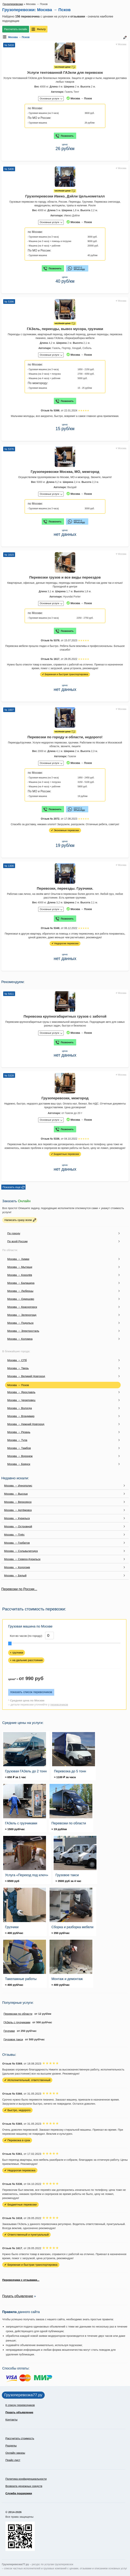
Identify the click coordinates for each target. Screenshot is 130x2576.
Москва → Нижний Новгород (25, 1424)
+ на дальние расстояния (26, 1660)
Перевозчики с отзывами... (20, 2279)
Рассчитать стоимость (19, 2438)
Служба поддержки (18, 2493)
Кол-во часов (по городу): (26, 1635)
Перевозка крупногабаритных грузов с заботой (65, 1016)
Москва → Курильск (17, 1518)
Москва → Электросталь (23, 1330)
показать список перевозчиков (31, 1692)
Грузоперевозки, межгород (65, 1098)
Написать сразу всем (18, 1220)
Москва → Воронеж (20, 1456)
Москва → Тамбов (19, 1448)
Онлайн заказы (15, 2452)
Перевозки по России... (19, 1589)
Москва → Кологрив (17, 1567)
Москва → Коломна (20, 1338)
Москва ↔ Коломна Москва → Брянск (27, 37)
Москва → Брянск (18, 1464)
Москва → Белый (15, 1575)
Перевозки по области (18, 2013)
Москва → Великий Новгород (26, 1376)
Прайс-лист (12, 2460)
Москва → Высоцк (16, 1493)
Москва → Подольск (20, 1322)
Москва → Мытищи (19, 1266)
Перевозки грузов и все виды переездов (65, 577)
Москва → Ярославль (21, 1392)
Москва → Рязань (18, 1432)
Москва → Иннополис (18, 1485)
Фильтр (41, 29)
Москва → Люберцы (20, 1290)
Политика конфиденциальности (26, 2478)
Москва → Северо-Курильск (22, 1559)
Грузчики (9, 2030)
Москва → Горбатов (17, 1542)
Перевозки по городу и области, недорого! (65, 737)
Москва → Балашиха (20, 1282)
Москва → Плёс (14, 1534)
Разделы (11, 2445)
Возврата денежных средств (23, 2486)
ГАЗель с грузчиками (17, 2022)
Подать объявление (17, 2296)
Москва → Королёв (19, 1274)
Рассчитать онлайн (15, 29)
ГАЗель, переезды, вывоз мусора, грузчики (65, 329)
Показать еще (12, 1187)
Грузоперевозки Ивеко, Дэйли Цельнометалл (65, 196)
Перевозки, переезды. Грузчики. (65, 888)
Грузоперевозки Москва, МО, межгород (65, 472)
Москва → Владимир (20, 1416)
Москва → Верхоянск (17, 1501)
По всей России (17, 1241)
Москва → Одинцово (20, 1298)
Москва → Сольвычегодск (21, 1550)
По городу (13, 1233)
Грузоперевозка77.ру (23, 2395)
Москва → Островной (18, 1526)
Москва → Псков (18, 1385)
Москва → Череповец (21, 1400)
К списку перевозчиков (20, 2405)
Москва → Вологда (19, 1408)
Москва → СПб (17, 1360)
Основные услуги (49, 98)
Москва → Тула (17, 1440)
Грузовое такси (13, 2039)
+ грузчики (16, 1652)
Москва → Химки (18, 1259)
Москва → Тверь (18, 1368)
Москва (122, 44)
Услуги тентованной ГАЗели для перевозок (65, 72)
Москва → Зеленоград (21, 1314)
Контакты (11, 2419)
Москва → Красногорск (22, 1306)
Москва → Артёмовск (18, 1510)
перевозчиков (59, 1704)
